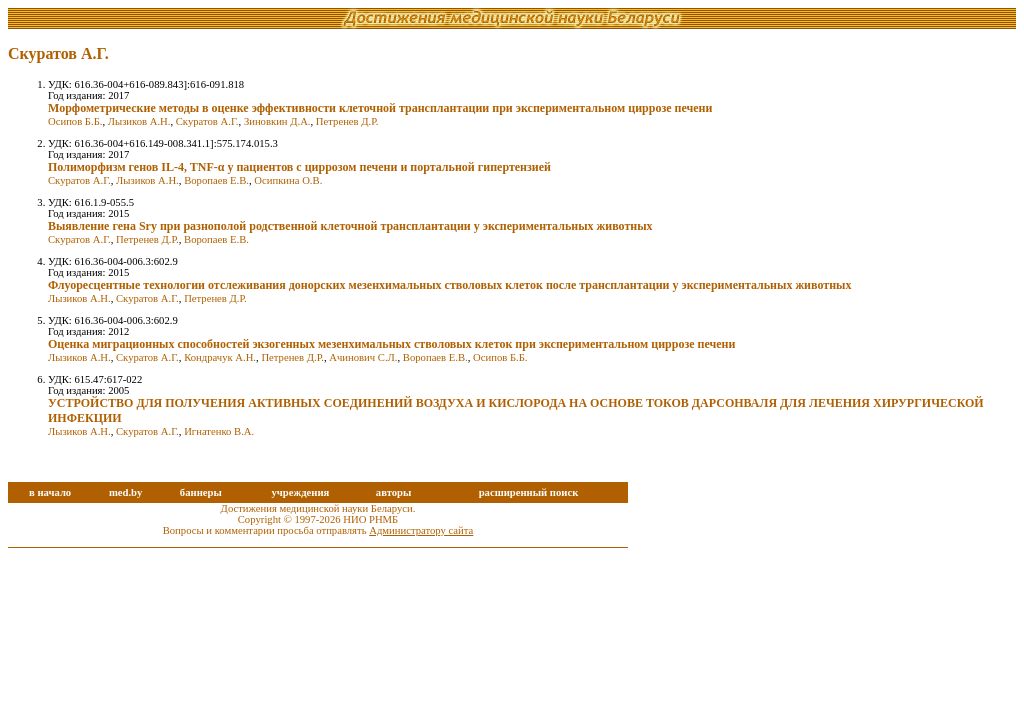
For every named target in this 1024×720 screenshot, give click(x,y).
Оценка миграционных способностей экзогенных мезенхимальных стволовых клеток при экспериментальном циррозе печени (391, 344)
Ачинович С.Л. (363, 357)
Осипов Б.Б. (75, 121)
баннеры (201, 492)
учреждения (300, 492)
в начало (50, 492)
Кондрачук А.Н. (220, 357)
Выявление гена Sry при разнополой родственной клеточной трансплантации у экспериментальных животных (350, 226)
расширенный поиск (529, 492)
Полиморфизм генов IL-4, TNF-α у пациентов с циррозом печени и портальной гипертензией (299, 167)
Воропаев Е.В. (216, 180)
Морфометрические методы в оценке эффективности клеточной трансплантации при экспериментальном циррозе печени (380, 108)
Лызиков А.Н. (139, 121)
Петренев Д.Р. (347, 121)
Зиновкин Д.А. (277, 121)
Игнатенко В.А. (219, 431)
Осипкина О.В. (288, 180)
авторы (394, 492)
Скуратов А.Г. (207, 121)
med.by (125, 492)
